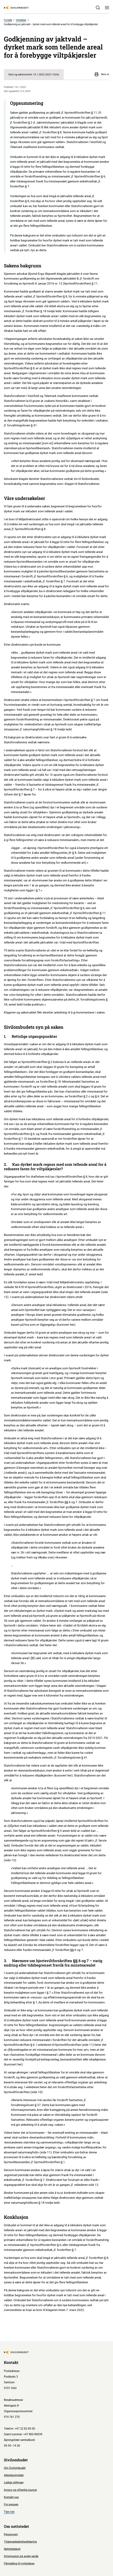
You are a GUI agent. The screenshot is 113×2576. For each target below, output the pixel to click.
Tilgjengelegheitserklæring (20, 2541)
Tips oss (9, 2511)
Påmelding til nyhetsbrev (19, 2563)
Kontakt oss (11, 2497)
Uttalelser (21, 20)
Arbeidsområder (14, 2475)
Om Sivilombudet (14, 2468)
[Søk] (98, 7)
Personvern (11, 2534)
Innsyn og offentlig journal (20, 2490)
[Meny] (107, 8)
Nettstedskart (12, 2549)
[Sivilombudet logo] (16, 8)
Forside (8, 20)
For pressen (11, 2504)
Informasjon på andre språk (21, 2556)
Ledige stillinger (14, 2482)
